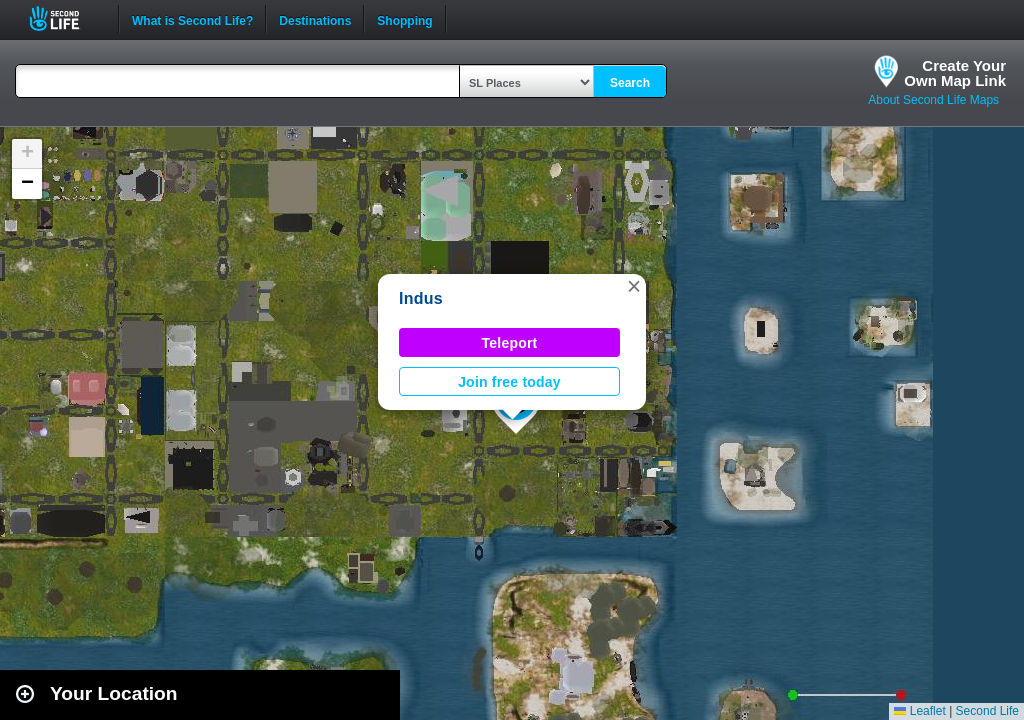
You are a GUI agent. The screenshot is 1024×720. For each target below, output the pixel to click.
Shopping (404, 19)
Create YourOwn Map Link (955, 73)
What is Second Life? (192, 19)
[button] (634, 286)
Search (630, 83)
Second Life (65, 18)
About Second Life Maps (933, 100)
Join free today (509, 382)
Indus (421, 298)
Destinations (315, 19)
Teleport (510, 343)
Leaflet (919, 711)
